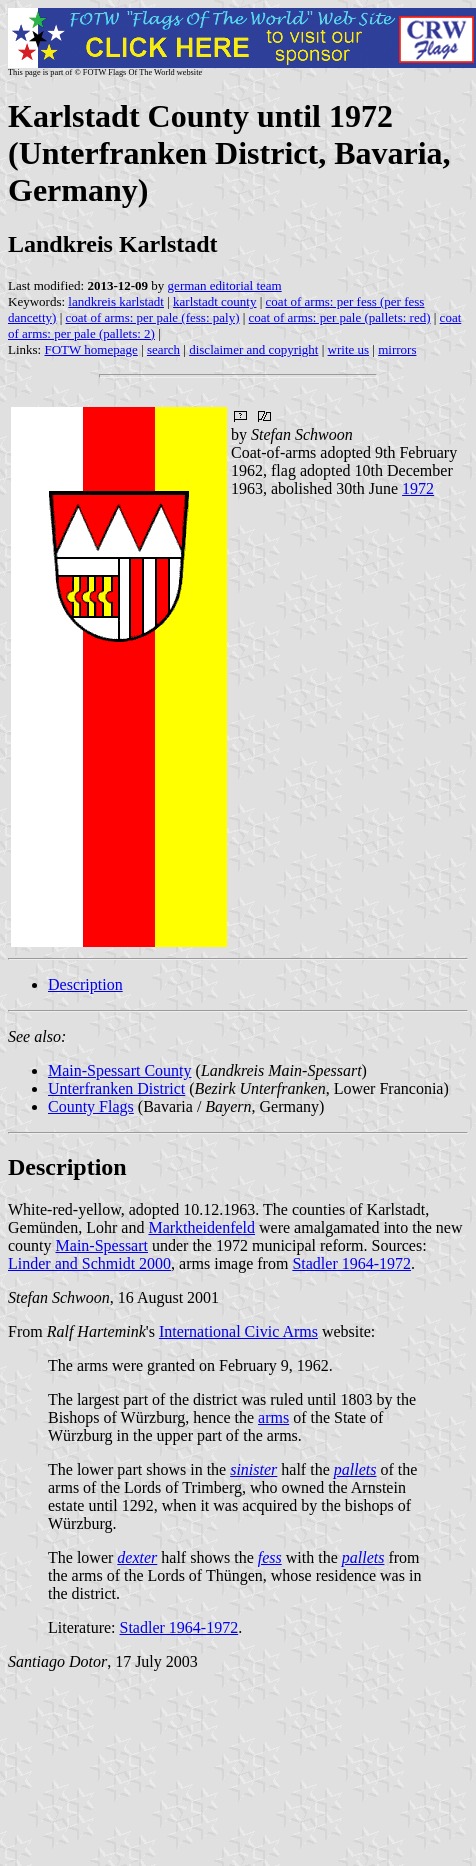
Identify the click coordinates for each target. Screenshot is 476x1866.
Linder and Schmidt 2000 (89, 1263)
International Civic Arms (238, 1331)
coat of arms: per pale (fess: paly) (152, 317)
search (163, 349)
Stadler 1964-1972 (351, 1263)
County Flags (91, 1106)
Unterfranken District (116, 1088)
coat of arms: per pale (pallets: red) (340, 317)
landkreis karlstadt (116, 301)
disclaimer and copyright (253, 349)
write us (349, 349)
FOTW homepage (90, 349)
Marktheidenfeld (201, 1227)
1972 (418, 488)
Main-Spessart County (120, 1070)
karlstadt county (214, 301)
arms (273, 1417)
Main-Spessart (102, 1245)
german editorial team (225, 285)
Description (85, 984)
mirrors (397, 349)
